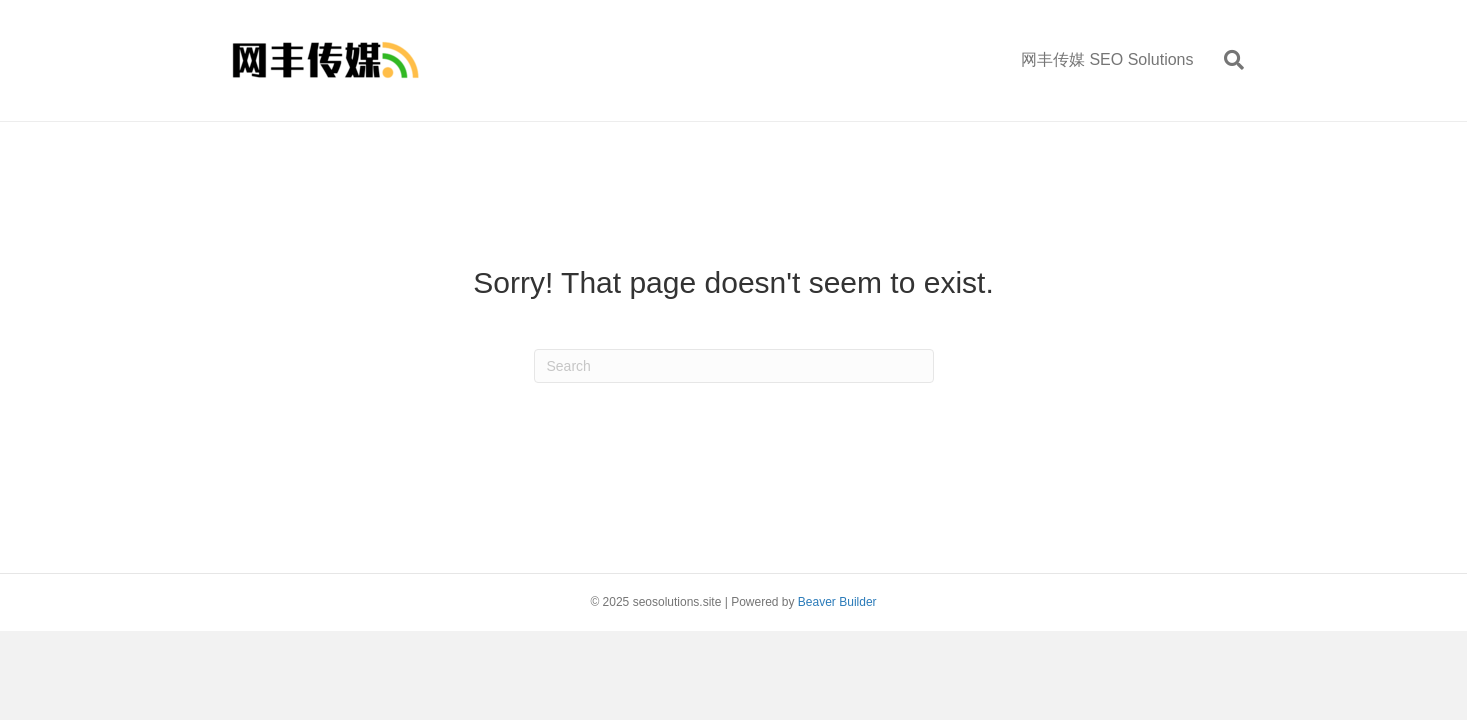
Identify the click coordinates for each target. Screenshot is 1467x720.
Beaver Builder (837, 602)
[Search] (1226, 60)
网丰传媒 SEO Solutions (1107, 59)
